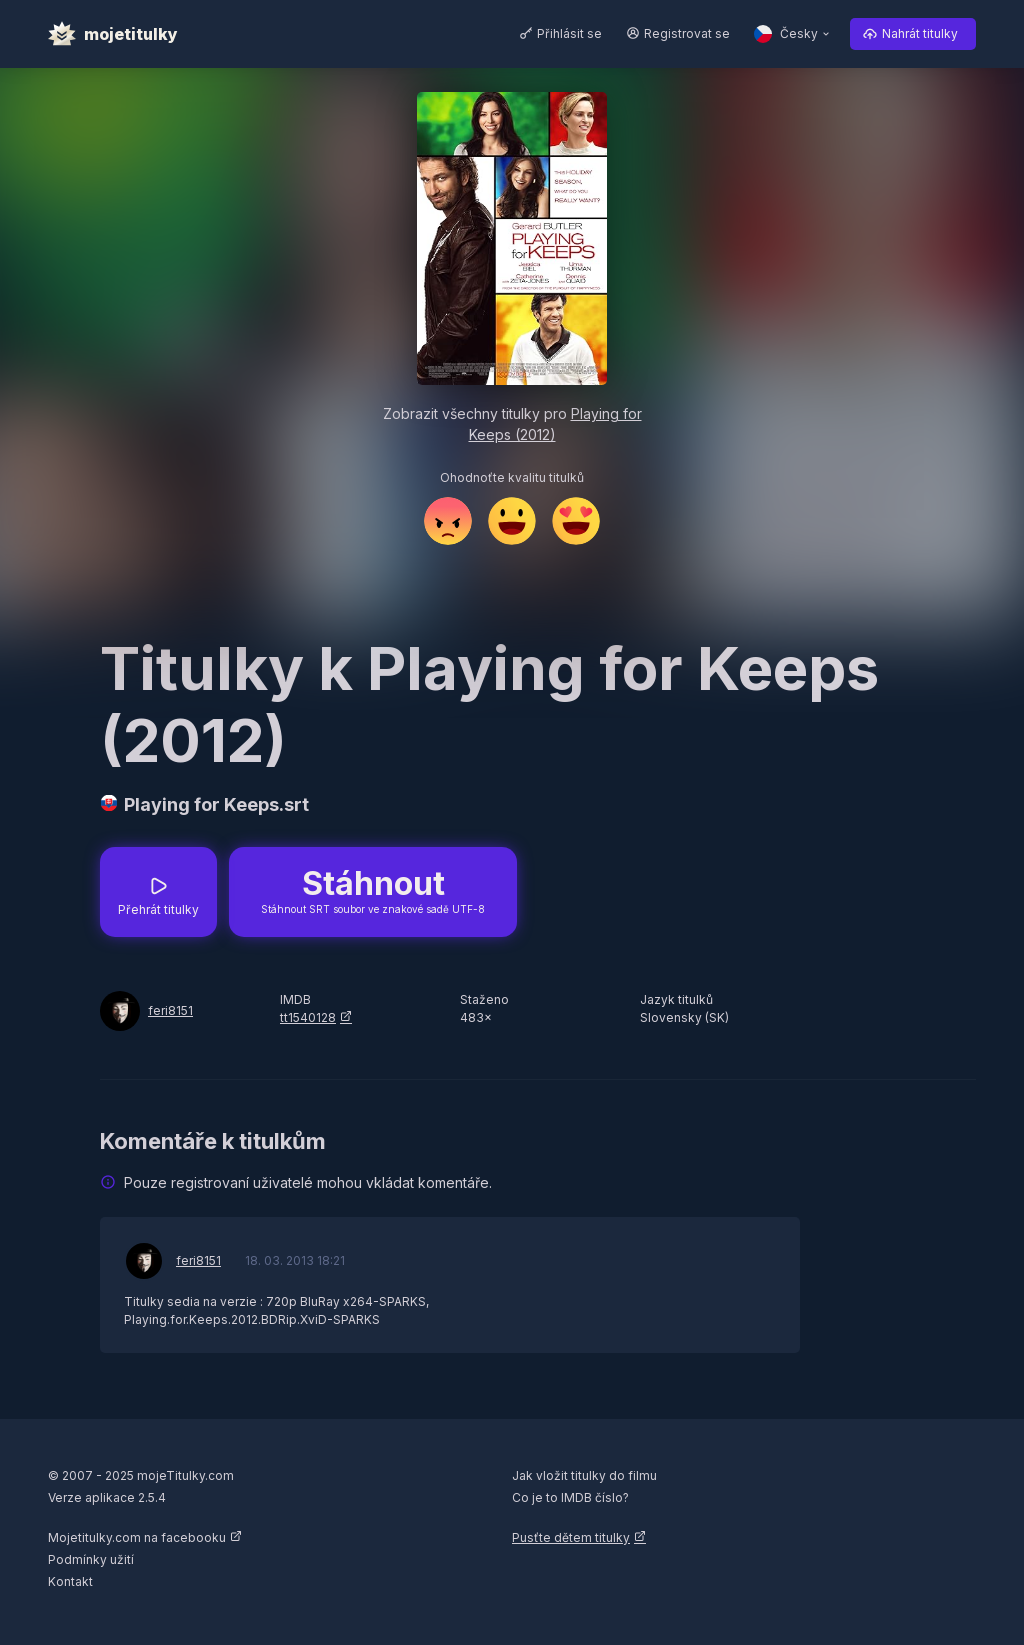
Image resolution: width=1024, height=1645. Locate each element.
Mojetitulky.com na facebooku (137, 1537)
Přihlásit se (569, 33)
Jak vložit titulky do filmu (584, 1475)
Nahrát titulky (920, 33)
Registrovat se (687, 33)
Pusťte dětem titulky (571, 1537)
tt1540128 (308, 1017)
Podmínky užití (91, 1559)
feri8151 (170, 1010)
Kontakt (70, 1581)
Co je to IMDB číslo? (570, 1497)
